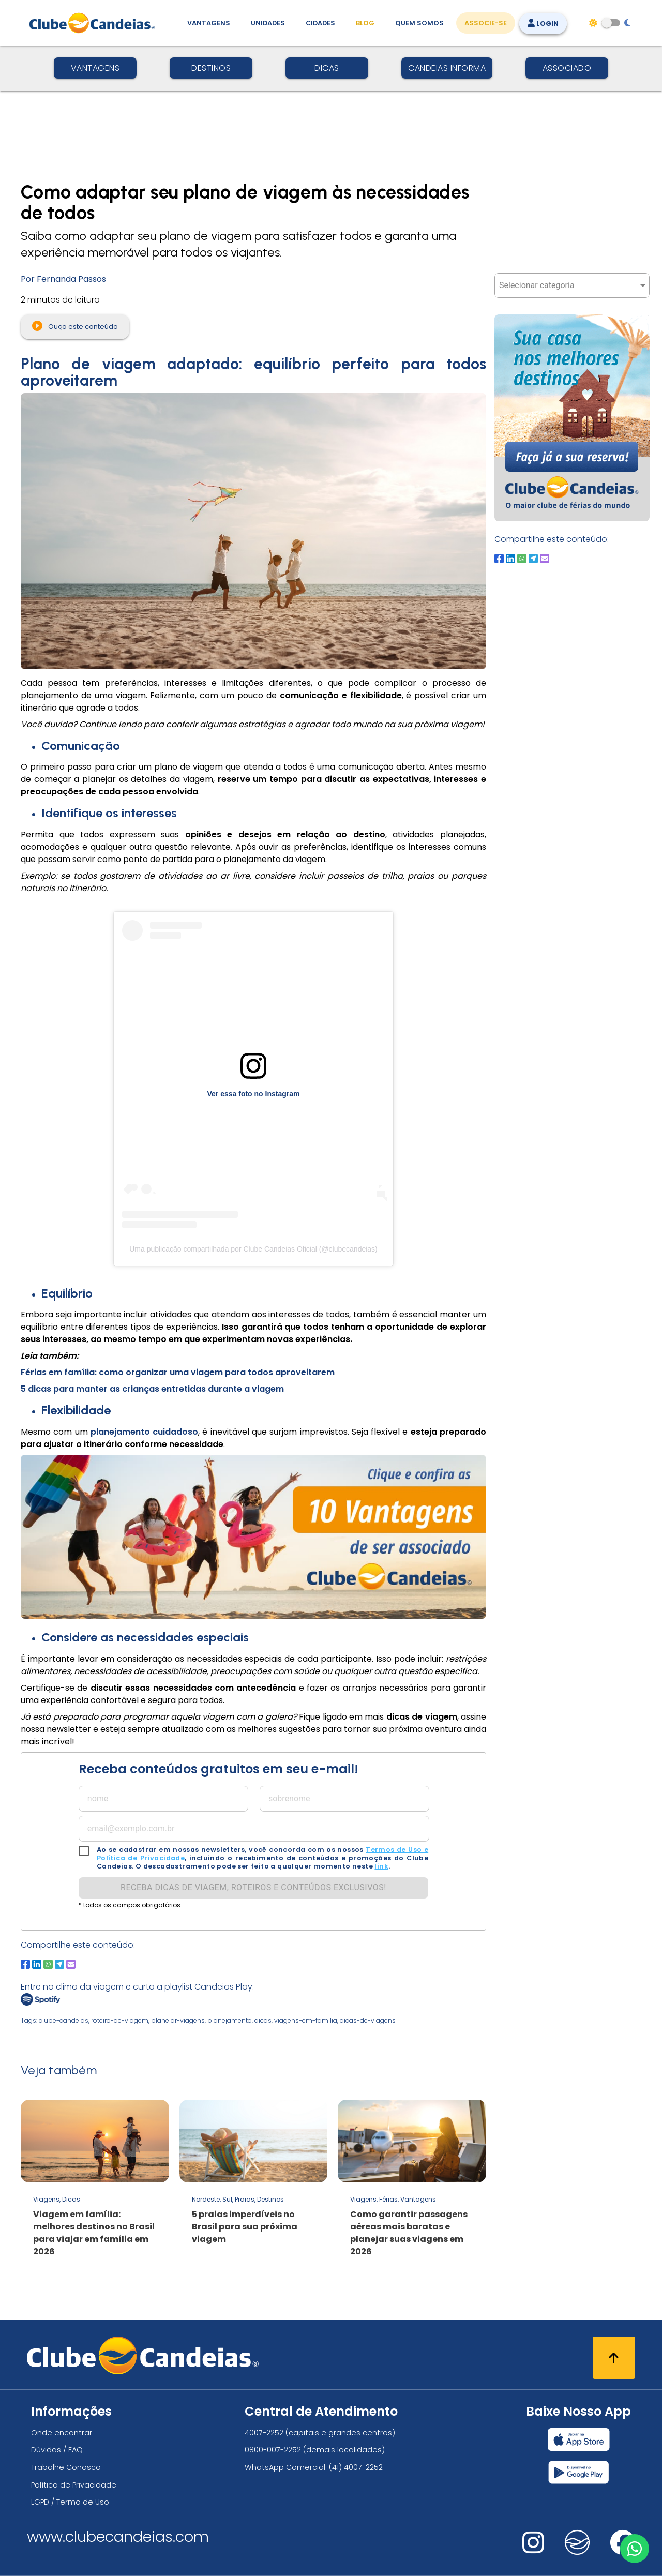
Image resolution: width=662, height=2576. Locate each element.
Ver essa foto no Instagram (253, 1094)
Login (543, 23)
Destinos (211, 68)
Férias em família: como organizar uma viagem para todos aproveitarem (178, 1372)
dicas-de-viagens (368, 2020)
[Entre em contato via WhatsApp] (634, 2548)
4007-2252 (264, 2433)
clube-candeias (63, 2020)
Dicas (326, 68)
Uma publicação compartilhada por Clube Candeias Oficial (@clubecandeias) (253, 1249)
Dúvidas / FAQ (57, 2450)
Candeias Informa (447, 68)
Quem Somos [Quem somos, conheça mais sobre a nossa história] (419, 23)
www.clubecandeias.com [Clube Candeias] (118, 2536)
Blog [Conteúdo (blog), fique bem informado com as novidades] (365, 23)
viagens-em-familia (305, 2020)
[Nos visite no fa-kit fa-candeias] (577, 2552)
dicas (263, 2020)
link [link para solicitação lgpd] (381, 1866)
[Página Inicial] (94, 23)
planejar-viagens (178, 2020)
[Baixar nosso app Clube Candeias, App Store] (579, 2439)
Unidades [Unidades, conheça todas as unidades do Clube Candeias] (268, 23)
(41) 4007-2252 (356, 2467)
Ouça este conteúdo (75, 326)
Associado (567, 68)
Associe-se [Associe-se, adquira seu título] (485, 23)
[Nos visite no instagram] (533, 2549)
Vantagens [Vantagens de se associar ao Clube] (208, 23)
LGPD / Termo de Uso (70, 2502)
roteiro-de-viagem (119, 2020)
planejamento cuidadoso (144, 1432)
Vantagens (95, 68)
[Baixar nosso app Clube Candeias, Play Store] (578, 2472)
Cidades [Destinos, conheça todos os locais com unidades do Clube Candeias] (320, 23)
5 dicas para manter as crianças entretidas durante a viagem (152, 1389)
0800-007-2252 (273, 2450)
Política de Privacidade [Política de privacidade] (73, 2485)
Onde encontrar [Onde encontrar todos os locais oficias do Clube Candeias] (61, 2433)
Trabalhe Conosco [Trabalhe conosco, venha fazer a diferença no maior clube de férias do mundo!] (66, 2467)
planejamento (229, 2020)
